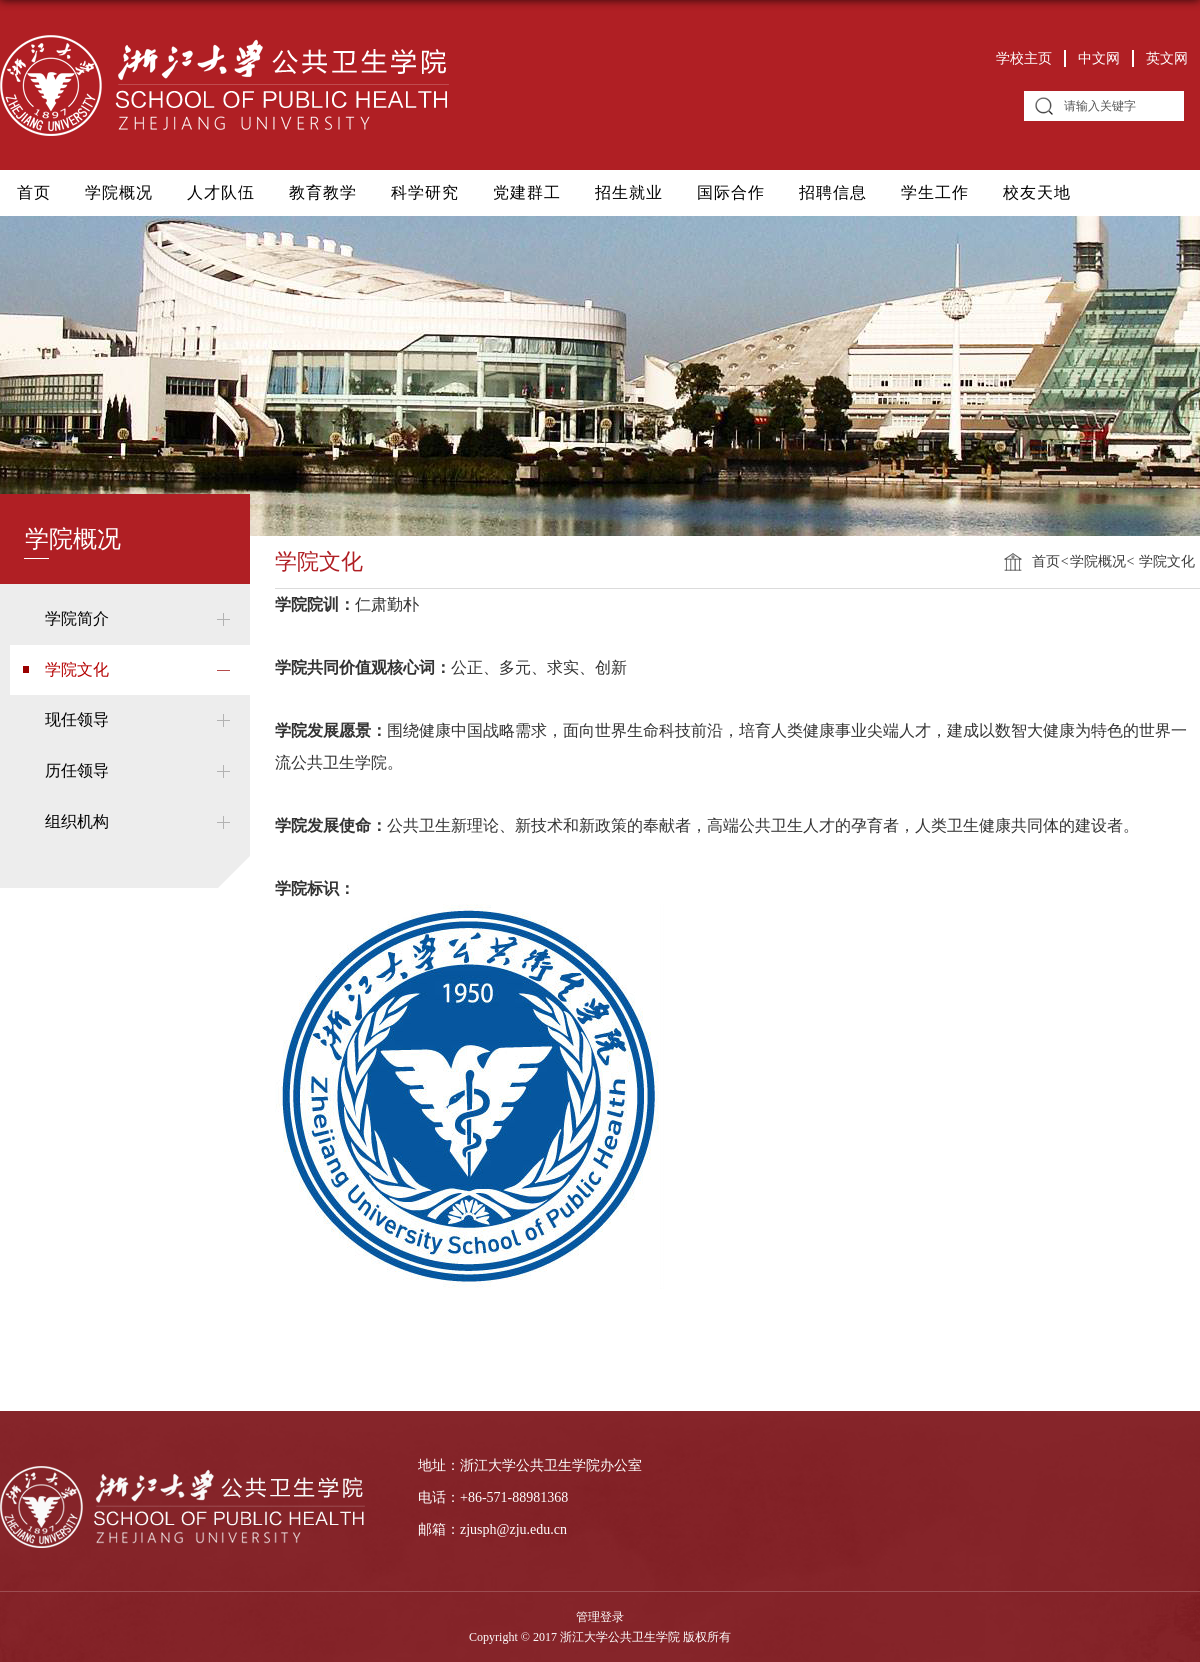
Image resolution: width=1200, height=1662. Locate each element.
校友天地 (1037, 192)
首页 (34, 192)
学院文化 (1166, 561)
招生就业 (629, 192)
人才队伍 (221, 192)
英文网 (1167, 58)
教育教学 (323, 192)
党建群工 (527, 192)
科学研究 (425, 192)
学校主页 (1024, 58)
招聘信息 (833, 192)
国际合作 (731, 192)
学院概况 (119, 192)
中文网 (1099, 58)
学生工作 (935, 192)
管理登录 (600, 1617)
